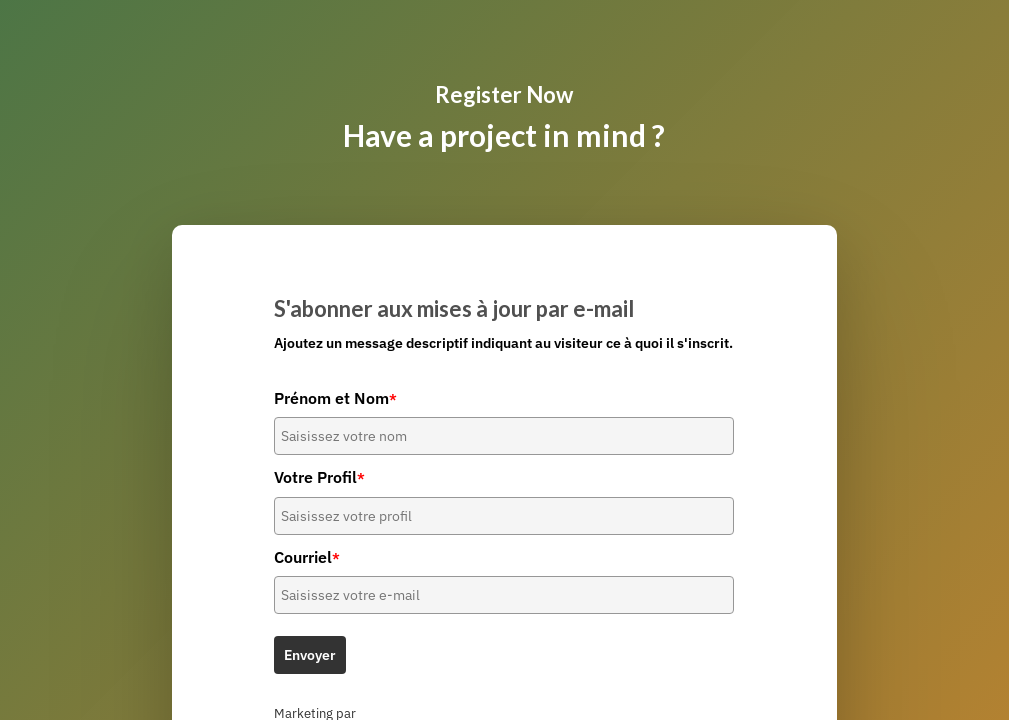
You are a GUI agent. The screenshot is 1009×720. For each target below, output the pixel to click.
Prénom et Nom (335, 398)
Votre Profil (319, 477)
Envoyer (310, 655)
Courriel (307, 557)
